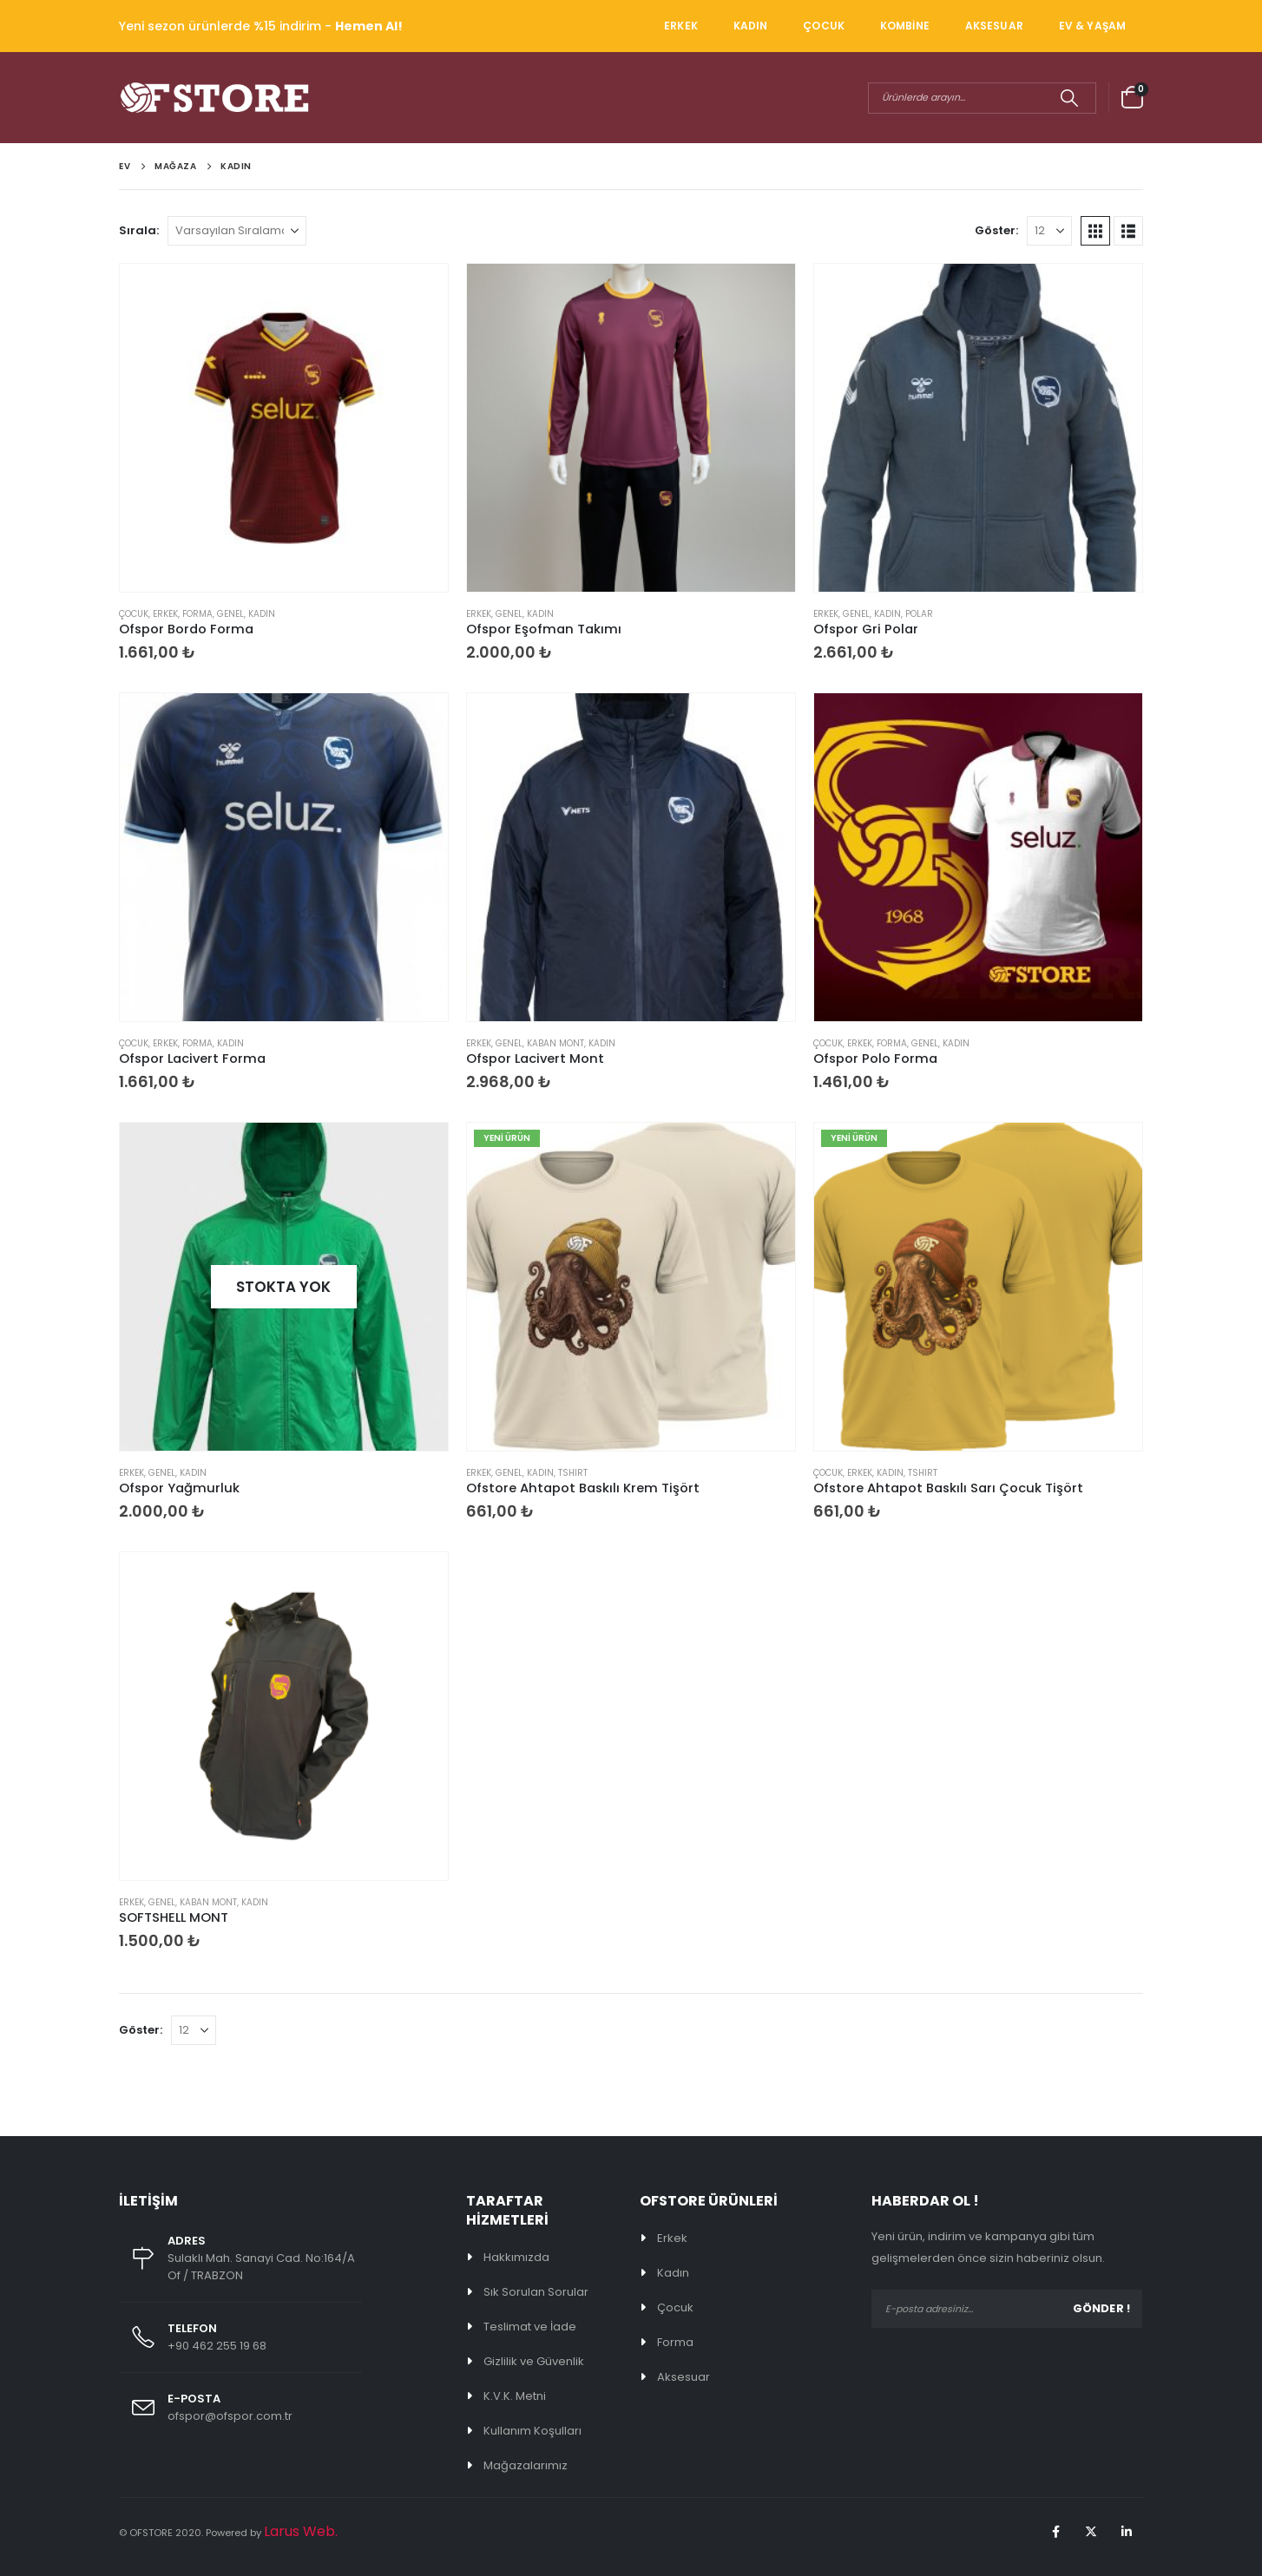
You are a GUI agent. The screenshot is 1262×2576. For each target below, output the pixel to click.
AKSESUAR (994, 25)
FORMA (197, 613)
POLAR (919, 613)
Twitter (1091, 2532)
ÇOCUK (824, 25)
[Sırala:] (237, 231)
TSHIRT (573, 1472)
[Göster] (1049, 231)
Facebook (1055, 2532)
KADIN (750, 25)
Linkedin (1126, 2532)
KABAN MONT (555, 1043)
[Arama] (1068, 98)
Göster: (996, 230)
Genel (230, 613)
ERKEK (681, 25)
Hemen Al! (369, 26)
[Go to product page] (284, 428)
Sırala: (139, 230)
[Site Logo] (214, 97)
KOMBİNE (905, 25)
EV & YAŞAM (1092, 25)
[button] (1095, 231)
